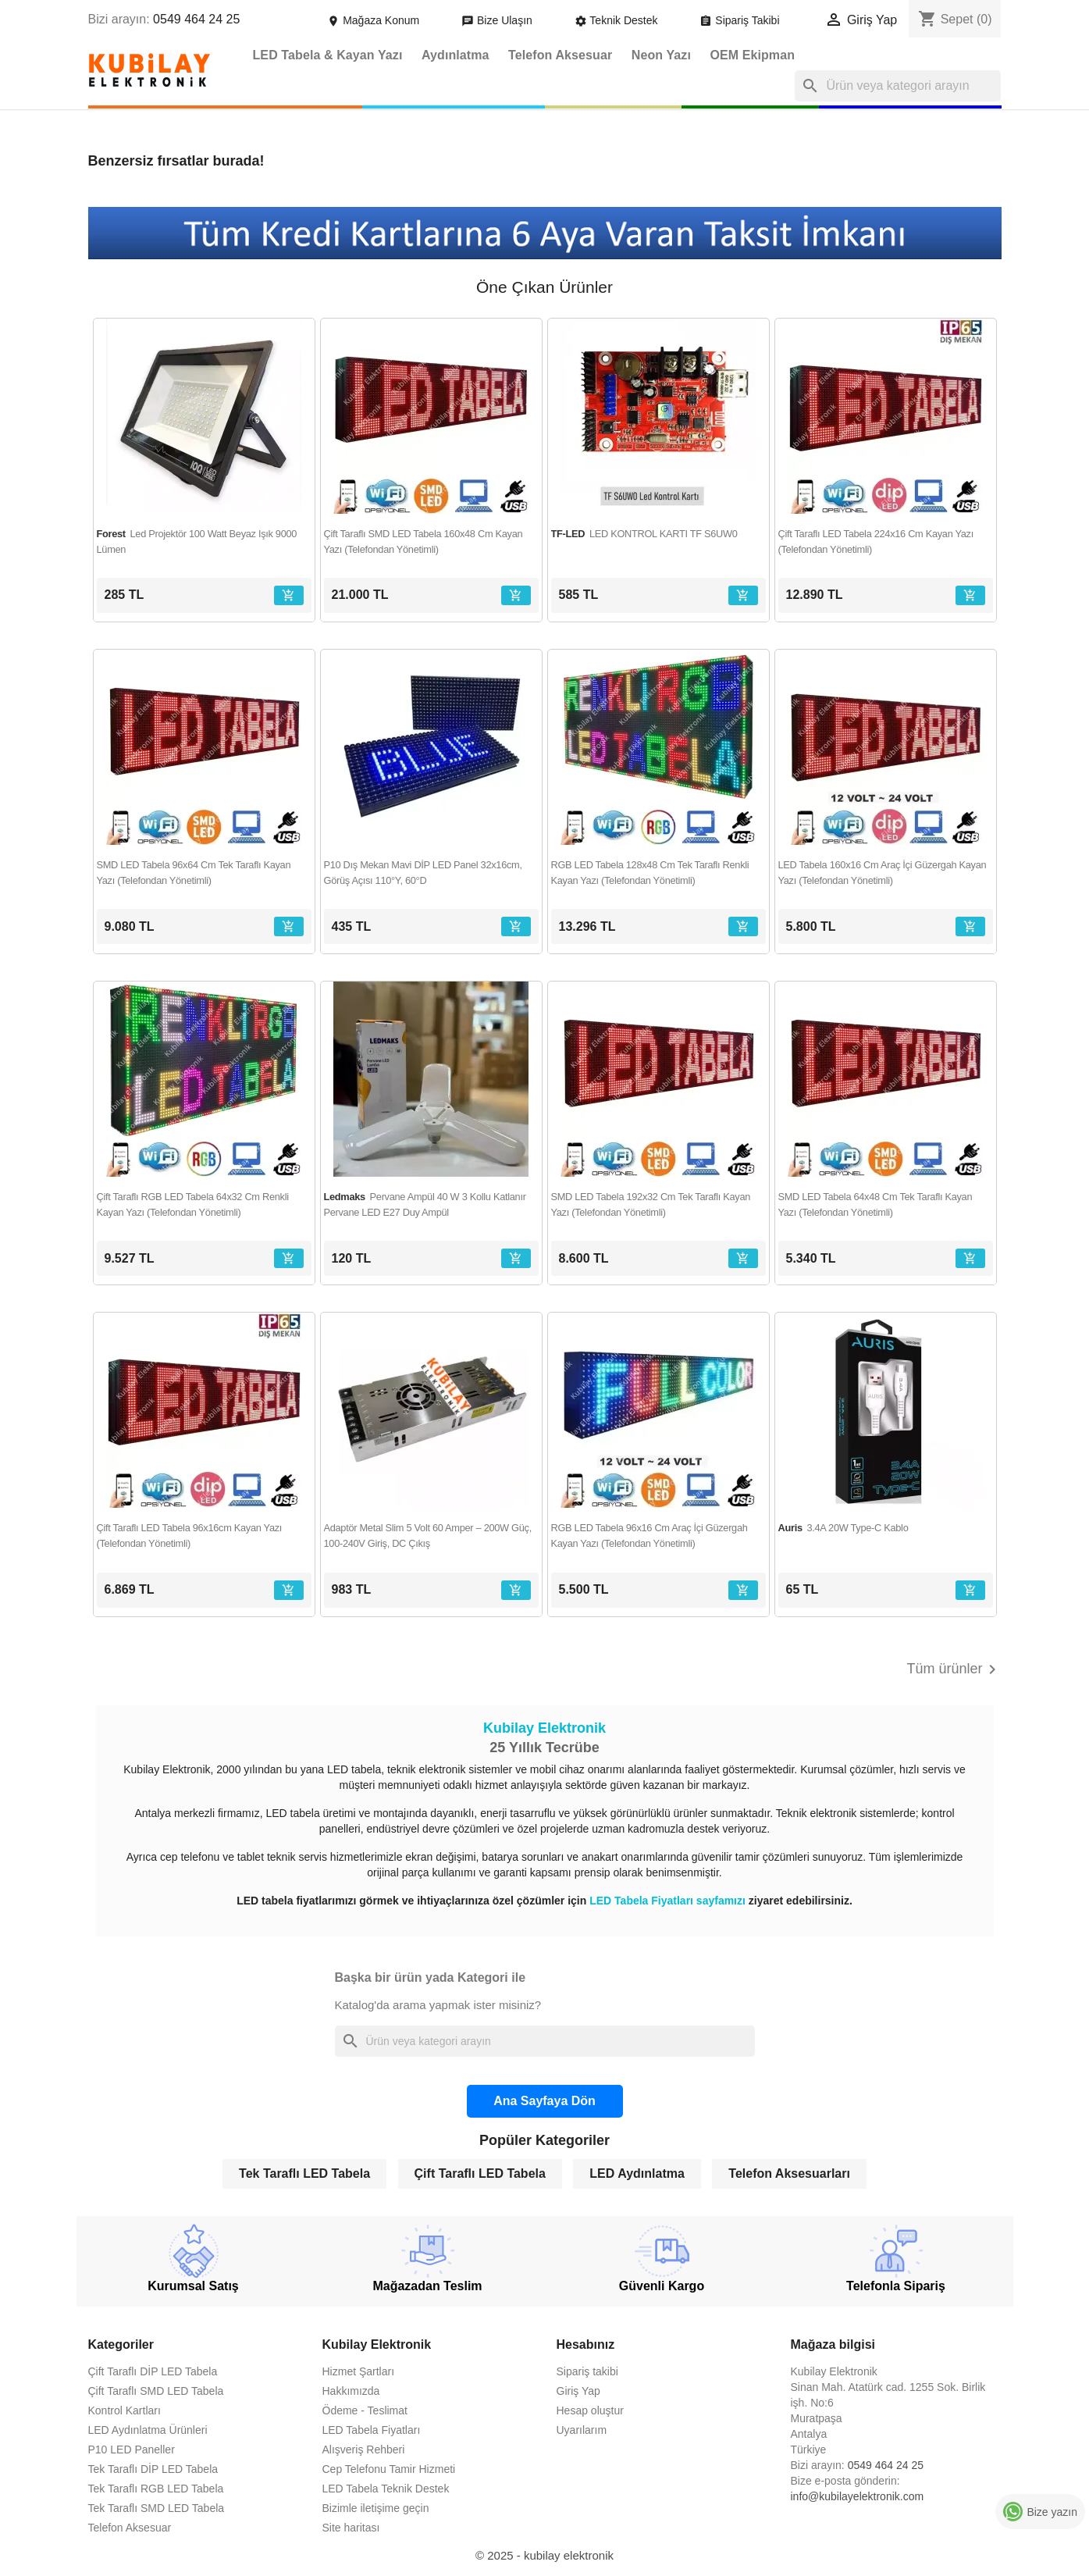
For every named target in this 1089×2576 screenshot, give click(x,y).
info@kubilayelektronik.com (857, 2496)
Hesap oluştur (590, 2410)
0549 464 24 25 (196, 19)
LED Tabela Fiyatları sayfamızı (669, 1900)
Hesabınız (586, 2344)
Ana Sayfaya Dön (544, 2100)
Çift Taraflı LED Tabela (480, 2173)
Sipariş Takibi (740, 20)
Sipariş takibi (587, 2371)
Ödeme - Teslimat (364, 2410)
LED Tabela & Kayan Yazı (328, 55)
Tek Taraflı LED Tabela (304, 2173)
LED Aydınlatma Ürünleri (148, 2430)
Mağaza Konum (374, 20)
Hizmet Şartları (358, 2371)
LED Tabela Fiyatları (371, 2430)
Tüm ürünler (953, 1669)
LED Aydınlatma (637, 2173)
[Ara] (898, 86)
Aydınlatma (455, 55)
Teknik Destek (618, 20)
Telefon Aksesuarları (789, 2173)
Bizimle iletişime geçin (375, 2508)
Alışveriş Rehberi (363, 2449)
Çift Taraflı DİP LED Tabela (153, 2371)
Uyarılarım (582, 2430)
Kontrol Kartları (124, 2410)
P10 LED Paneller (131, 2449)
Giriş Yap (578, 2391)
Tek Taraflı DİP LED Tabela (153, 2469)
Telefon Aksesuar (560, 55)
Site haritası (351, 2527)
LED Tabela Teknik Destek (386, 2488)
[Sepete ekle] (289, 595)
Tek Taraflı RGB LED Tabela (156, 2488)
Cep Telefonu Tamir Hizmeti (389, 2469)
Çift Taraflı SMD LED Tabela (156, 2391)
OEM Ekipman (752, 55)
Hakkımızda (351, 2391)
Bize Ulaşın (498, 20)
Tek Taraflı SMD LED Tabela (156, 2508)
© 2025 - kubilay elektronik (544, 2555)
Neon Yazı (661, 55)
